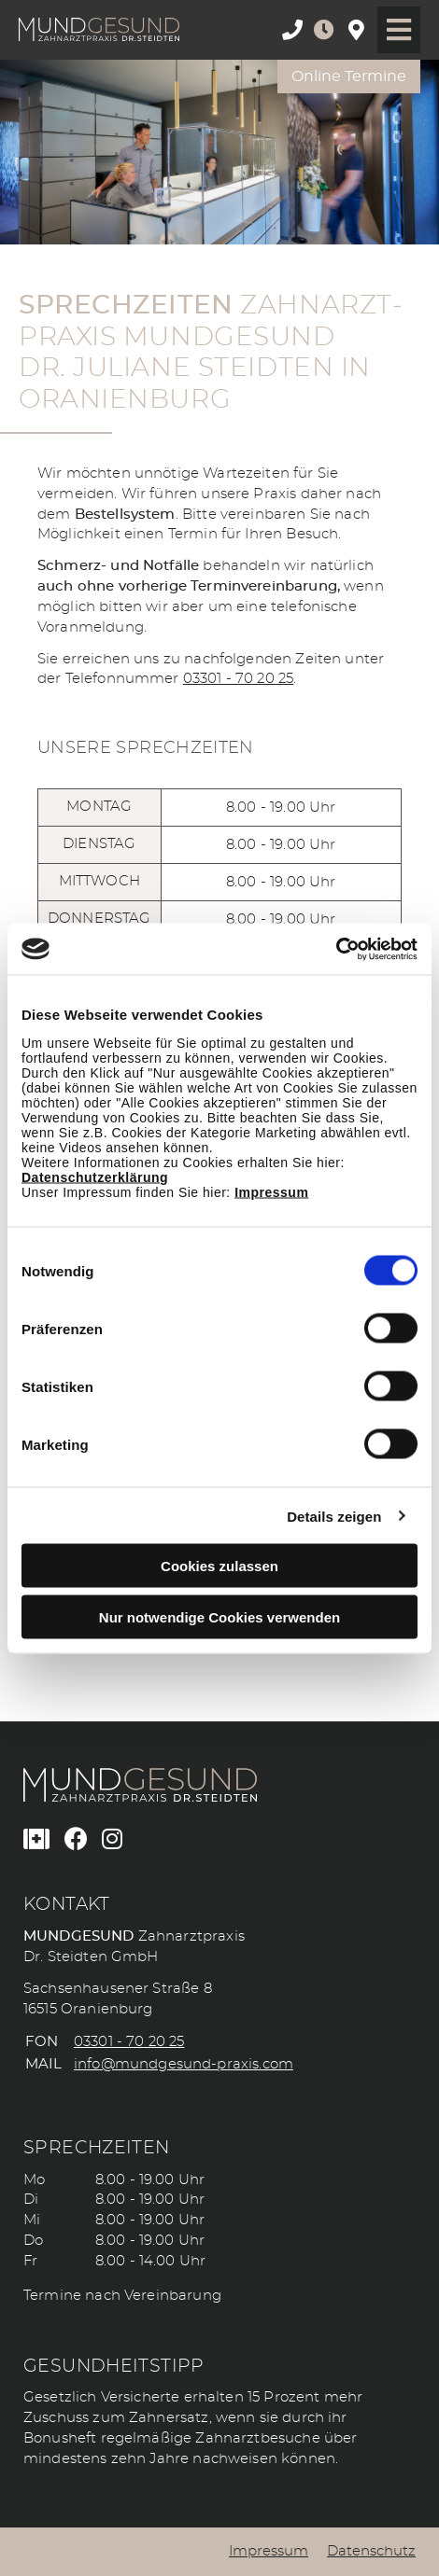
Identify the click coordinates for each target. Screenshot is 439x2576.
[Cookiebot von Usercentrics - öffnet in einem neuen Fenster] (336, 949)
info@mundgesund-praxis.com (183, 2064)
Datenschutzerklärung (94, 1177)
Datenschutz (371, 2551)
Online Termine (348, 76)
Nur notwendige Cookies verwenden (219, 1616)
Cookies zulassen (219, 1566)
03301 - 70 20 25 (238, 679)
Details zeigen (334, 1516)
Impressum (271, 1192)
